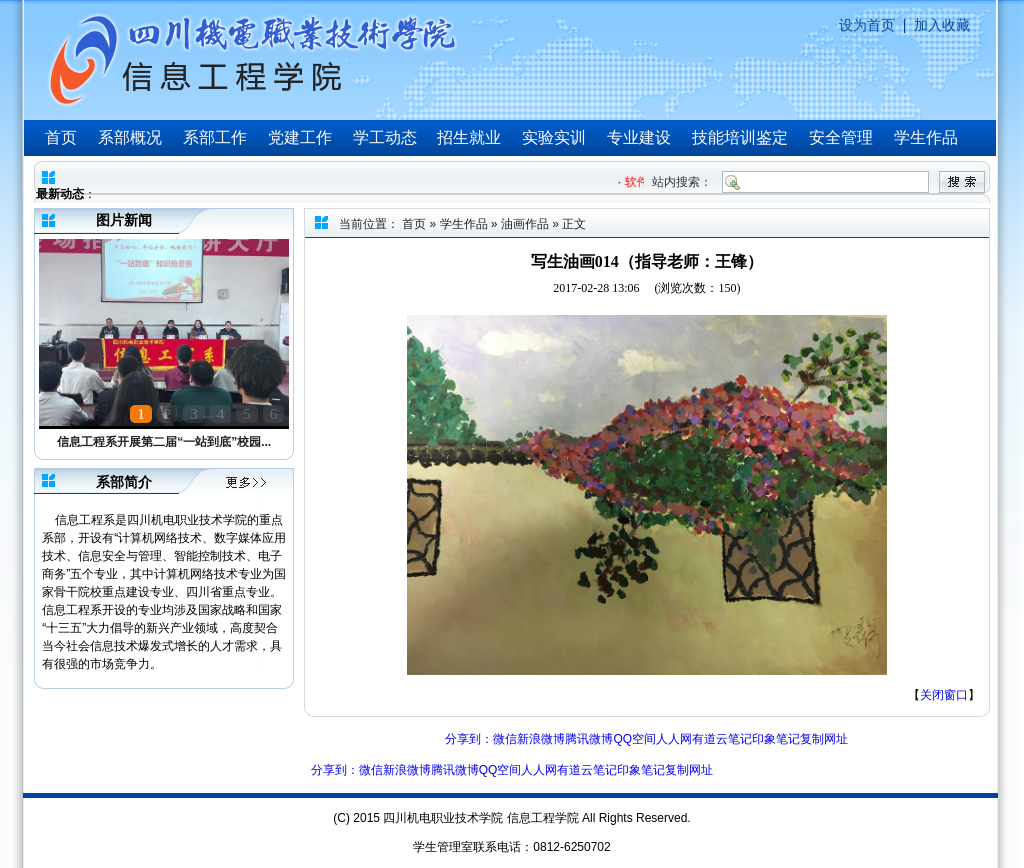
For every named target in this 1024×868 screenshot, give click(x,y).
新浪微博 (541, 739)
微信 (505, 739)
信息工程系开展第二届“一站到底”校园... (164, 442)
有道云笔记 (722, 739)
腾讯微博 (589, 739)
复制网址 (824, 739)
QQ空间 (634, 739)
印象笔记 (776, 739)
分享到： (469, 739)
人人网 (674, 739)
